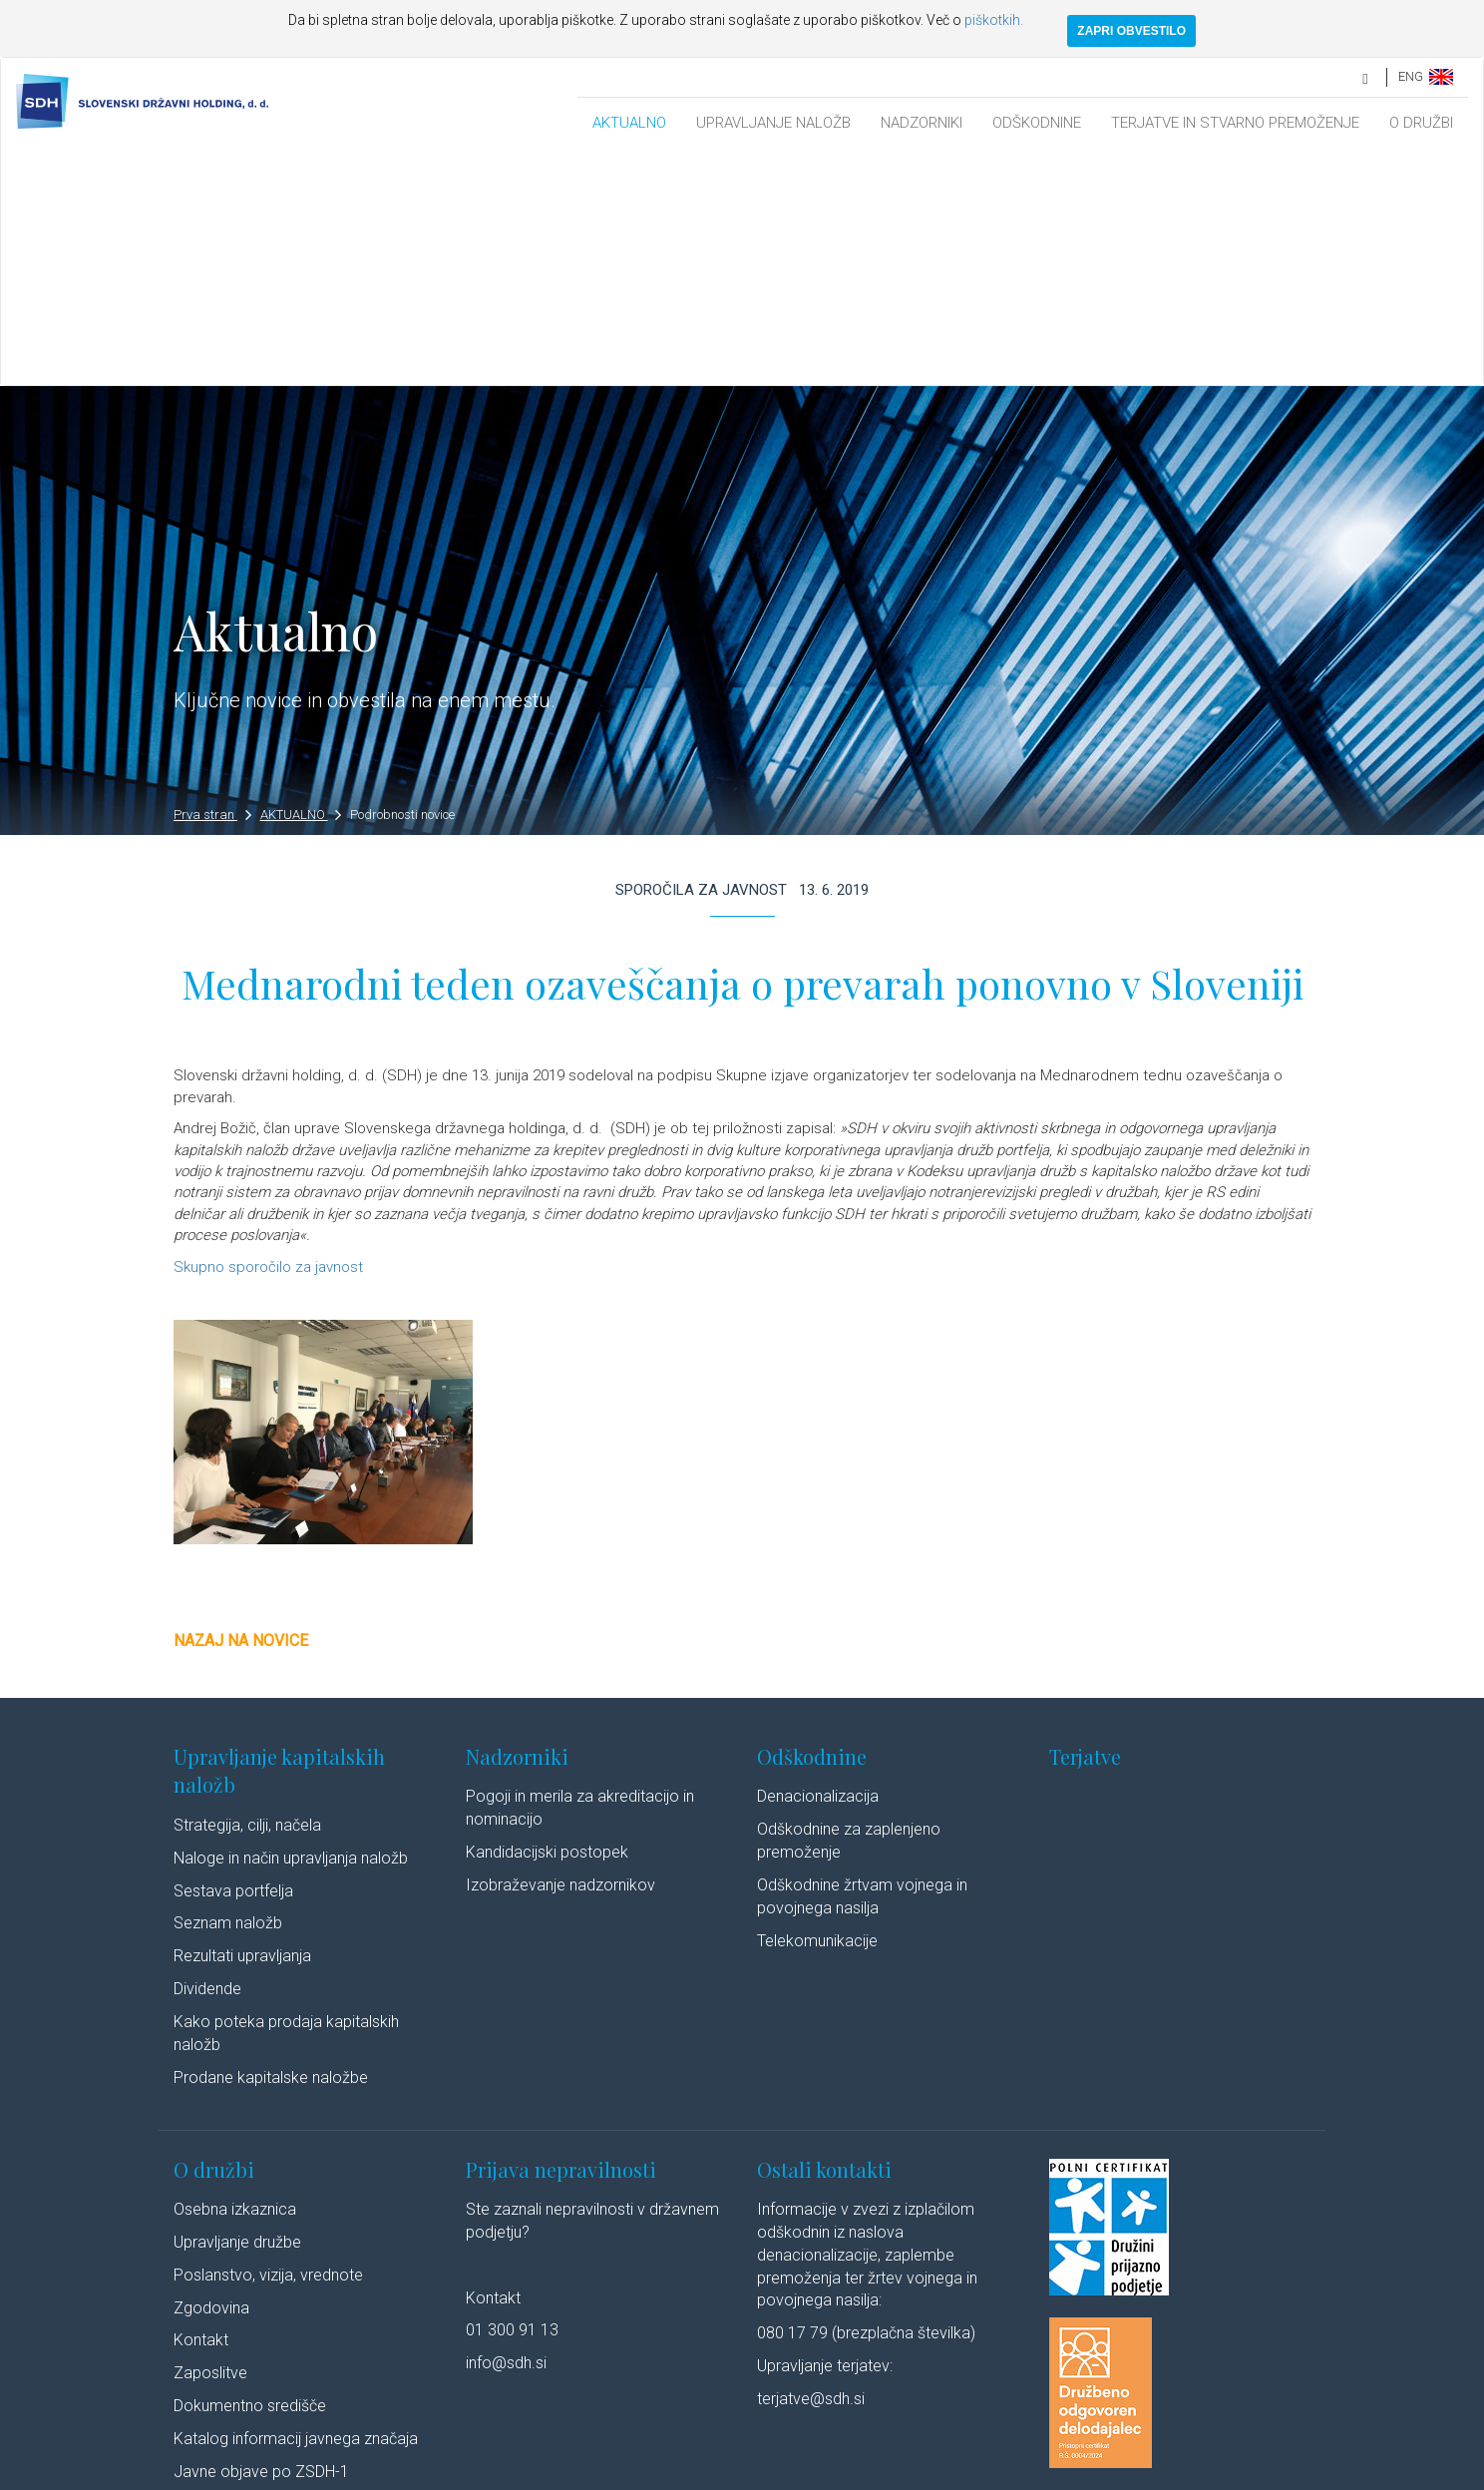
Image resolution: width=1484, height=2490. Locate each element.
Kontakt (201, 2106)
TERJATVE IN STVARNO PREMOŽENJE (1235, 123)
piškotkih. (993, 20)
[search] (1366, 76)
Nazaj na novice (241, 1406)
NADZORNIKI (921, 123)
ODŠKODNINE (1036, 123)
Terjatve (1085, 1521)
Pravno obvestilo (392, 2472)
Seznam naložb (228, 1689)
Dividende (207, 1754)
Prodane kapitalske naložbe (271, 1843)
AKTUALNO (629, 123)
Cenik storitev (221, 2270)
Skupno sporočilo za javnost (270, 1032)
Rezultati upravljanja (242, 1721)
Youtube (1026, 2472)
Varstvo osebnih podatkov (527, 2472)
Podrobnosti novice (402, 580)
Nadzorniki (517, 1521)
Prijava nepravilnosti (561, 1934)
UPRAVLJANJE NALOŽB (773, 123)
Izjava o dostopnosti (784, 2472)
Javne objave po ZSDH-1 (261, 2237)
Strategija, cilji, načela (247, 1590)
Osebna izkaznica (235, 1974)
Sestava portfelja (233, 1656)
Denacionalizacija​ (818, 1561)
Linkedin (942, 2472)
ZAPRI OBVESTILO (1131, 31)
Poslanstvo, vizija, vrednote (268, 2040)
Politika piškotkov (664, 2472)
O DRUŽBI (1421, 123)
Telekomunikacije (817, 1706)
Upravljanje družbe (237, 2007)
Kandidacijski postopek (547, 1617)
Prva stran (212, 580)
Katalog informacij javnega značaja (296, 2204)
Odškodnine (812, 1521)
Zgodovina (211, 2073)
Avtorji (874, 2472)
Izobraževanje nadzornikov (560, 1650)
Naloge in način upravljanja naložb (291, 1623)
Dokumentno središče (250, 2171)
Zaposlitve (210, 2138)
